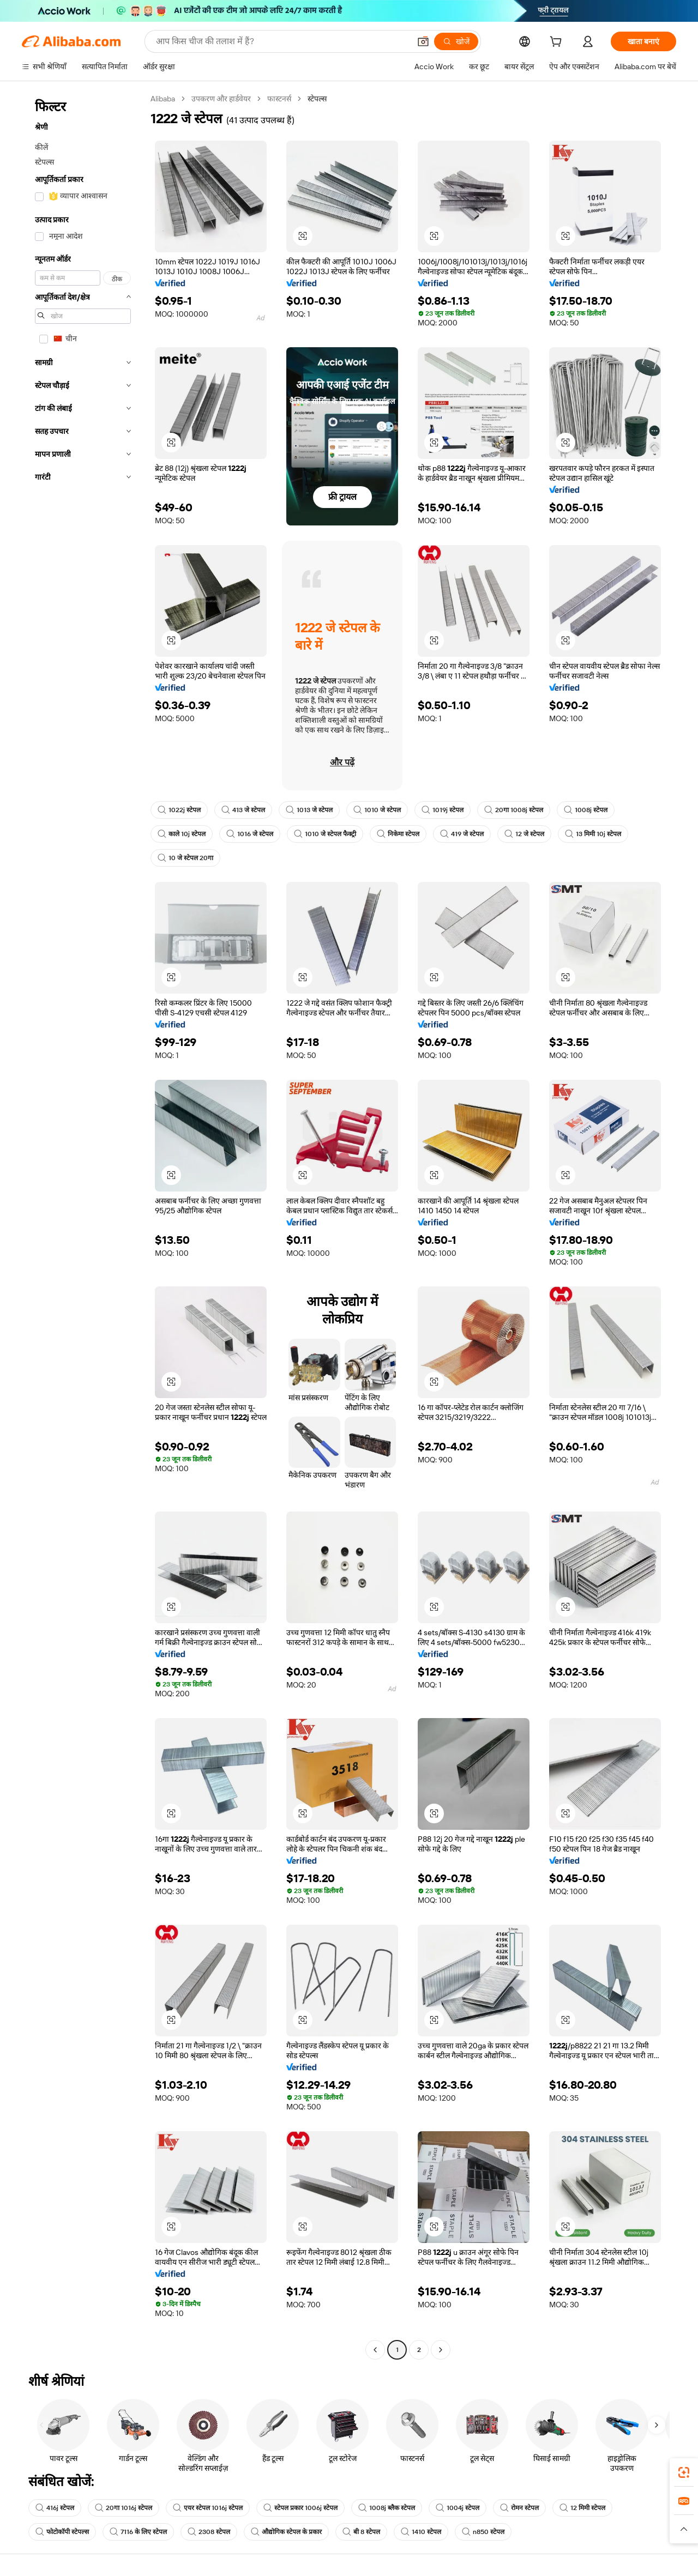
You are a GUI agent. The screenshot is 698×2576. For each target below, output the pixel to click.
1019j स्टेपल (443, 810)
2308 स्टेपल (209, 2531)
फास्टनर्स (279, 98)
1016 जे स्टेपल (249, 834)
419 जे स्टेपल (462, 834)
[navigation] (82, 1225)
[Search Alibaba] (282, 41)
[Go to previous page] (375, 2350)
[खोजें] (456, 41)
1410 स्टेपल (421, 2531)
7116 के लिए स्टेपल (138, 2531)
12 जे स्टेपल (524, 834)
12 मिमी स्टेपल (582, 2508)
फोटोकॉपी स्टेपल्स (62, 2531)
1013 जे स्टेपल (309, 810)
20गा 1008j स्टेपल (513, 810)
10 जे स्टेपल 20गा (185, 858)
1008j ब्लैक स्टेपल (386, 2508)
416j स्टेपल (54, 2508)
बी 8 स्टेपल (361, 2531)
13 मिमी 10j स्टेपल (593, 834)
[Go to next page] (440, 2350)
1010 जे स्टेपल (377, 810)
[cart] (558, 43)
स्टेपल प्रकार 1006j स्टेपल (300, 2508)
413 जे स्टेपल (243, 810)
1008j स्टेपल (585, 810)
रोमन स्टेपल (519, 2508)
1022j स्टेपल (179, 810)
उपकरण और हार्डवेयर (221, 98)
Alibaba (163, 98)
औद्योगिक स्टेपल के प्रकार (286, 2531)
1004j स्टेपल (457, 2508)
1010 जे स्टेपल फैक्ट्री (325, 834)
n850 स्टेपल (483, 2531)
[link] (684, 2472)
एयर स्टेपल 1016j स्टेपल (208, 2508)
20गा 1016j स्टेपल (123, 2508)
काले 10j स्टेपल (182, 834)
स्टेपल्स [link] (317, 98)
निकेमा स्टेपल (398, 834)
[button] (423, 41)
